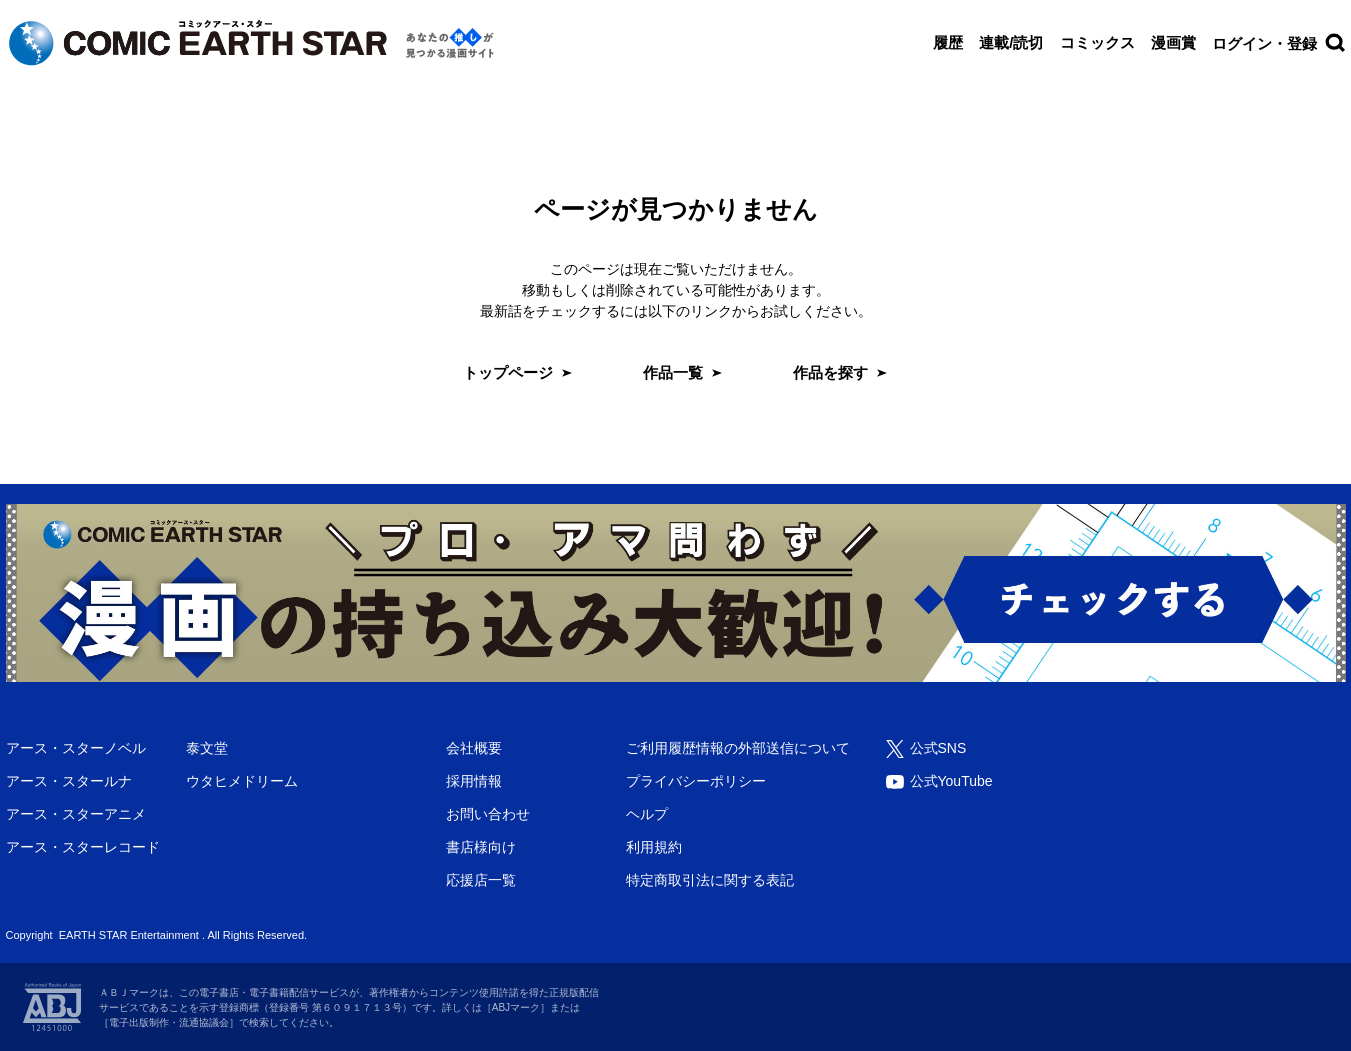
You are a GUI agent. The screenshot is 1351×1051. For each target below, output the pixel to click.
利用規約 (654, 847)
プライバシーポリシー (696, 781)
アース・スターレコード (83, 847)
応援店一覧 (481, 880)
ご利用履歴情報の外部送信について (738, 748)
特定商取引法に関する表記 (710, 880)
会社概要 (474, 748)
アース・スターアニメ (76, 814)
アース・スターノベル (76, 748)
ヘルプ (647, 814)
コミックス (1097, 42)
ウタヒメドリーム (242, 781)
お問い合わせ (488, 814)
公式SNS (938, 748)
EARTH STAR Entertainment (129, 935)
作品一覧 (673, 372)
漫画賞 (1173, 42)
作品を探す (830, 372)
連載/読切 (1011, 42)
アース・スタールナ (69, 781)
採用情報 (474, 781)
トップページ (508, 372)
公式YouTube (951, 781)
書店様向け (481, 847)
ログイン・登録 (1264, 43)
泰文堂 (207, 748)
